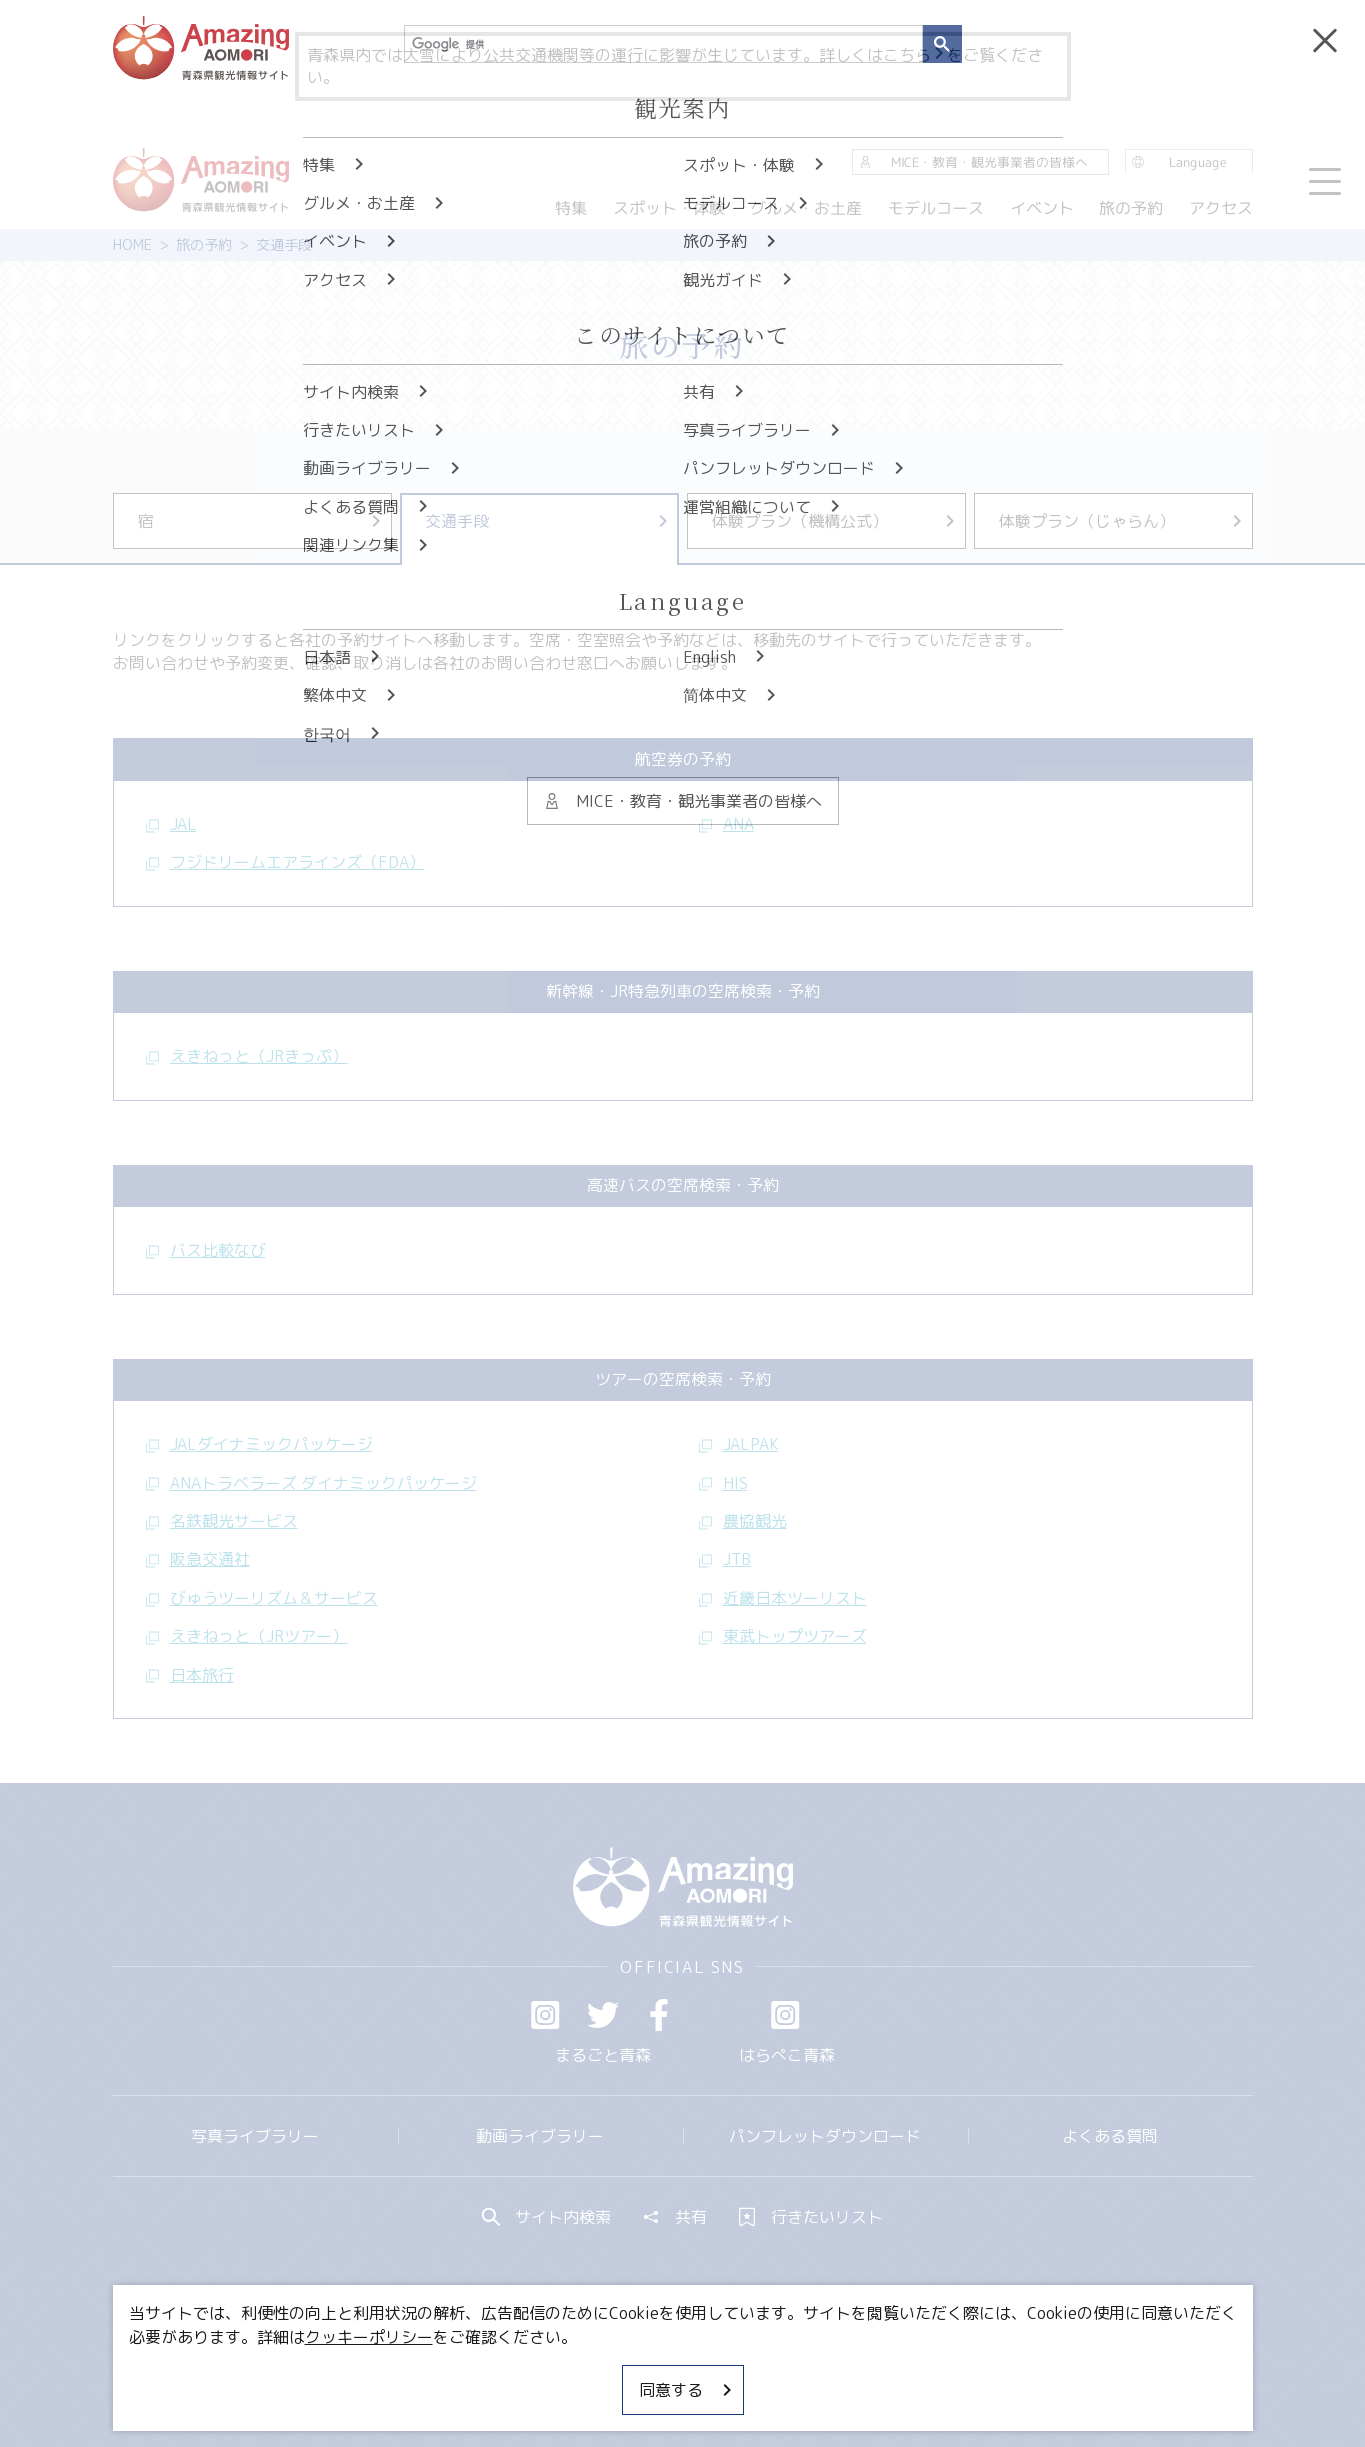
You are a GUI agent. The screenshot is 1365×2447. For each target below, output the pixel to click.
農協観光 (743, 1521)
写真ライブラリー (255, 2136)
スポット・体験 (669, 208)
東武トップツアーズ (783, 1636)
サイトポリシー (758, 2372)
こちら (915, 55)
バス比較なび (206, 1250)
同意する (687, 2390)
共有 (675, 2217)
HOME (132, 245)
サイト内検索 (547, 2217)
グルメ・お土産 (806, 208)
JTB (725, 1559)
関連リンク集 (894, 2372)
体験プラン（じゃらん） (1122, 521)
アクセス (1220, 208)
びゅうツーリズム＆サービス (262, 1598)
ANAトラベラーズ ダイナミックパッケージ (311, 1483)
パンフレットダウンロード (825, 2136)
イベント (1041, 208)
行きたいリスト (811, 2217)
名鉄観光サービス (222, 1521)
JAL (171, 824)
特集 (571, 208)
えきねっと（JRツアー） (247, 1636)
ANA (726, 824)
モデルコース (936, 208)
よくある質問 (1110, 2136)
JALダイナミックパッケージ (259, 1444)
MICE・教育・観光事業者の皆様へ (547, 2372)
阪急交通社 (198, 1559)
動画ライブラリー (540, 2136)
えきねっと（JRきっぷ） (247, 1056)
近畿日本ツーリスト (783, 1598)
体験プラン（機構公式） (835, 521)
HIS (723, 1483)
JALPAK (739, 1444)
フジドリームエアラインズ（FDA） (285, 862)
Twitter (603, 2015)
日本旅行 (190, 1675)
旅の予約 (204, 245)
